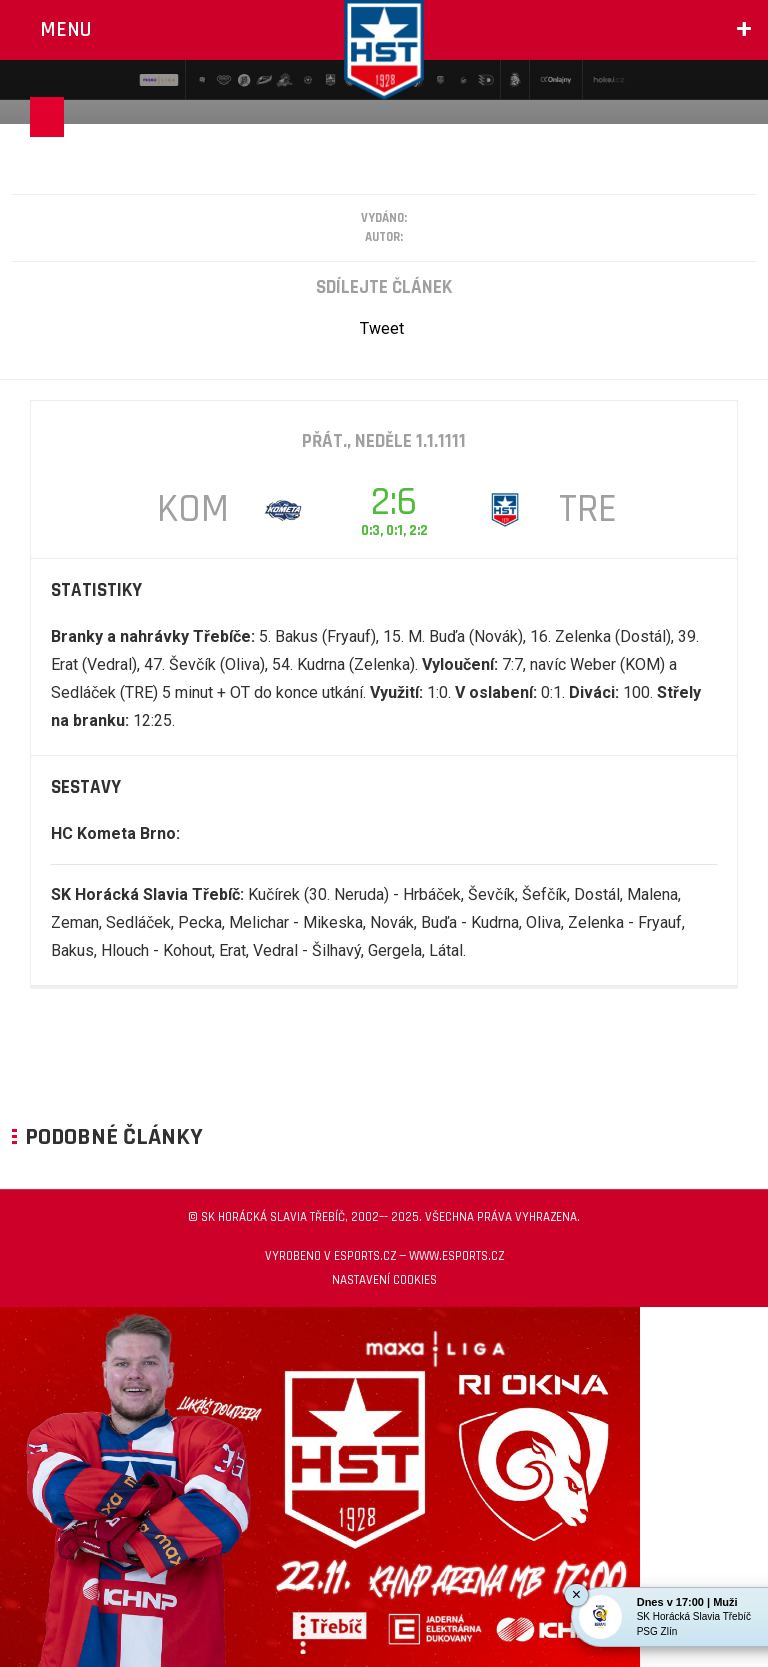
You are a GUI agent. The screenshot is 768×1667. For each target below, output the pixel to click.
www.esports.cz (456, 1256)
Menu (65, 29)
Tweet (382, 328)
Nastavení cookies (384, 1280)
